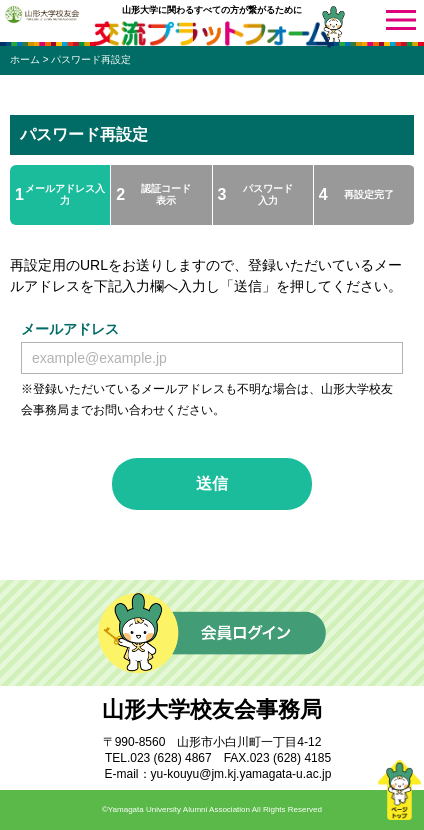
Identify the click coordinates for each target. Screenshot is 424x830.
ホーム (25, 59)
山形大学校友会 (42, 14)
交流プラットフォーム (212, 34)
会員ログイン (212, 633)
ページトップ (399, 790)
